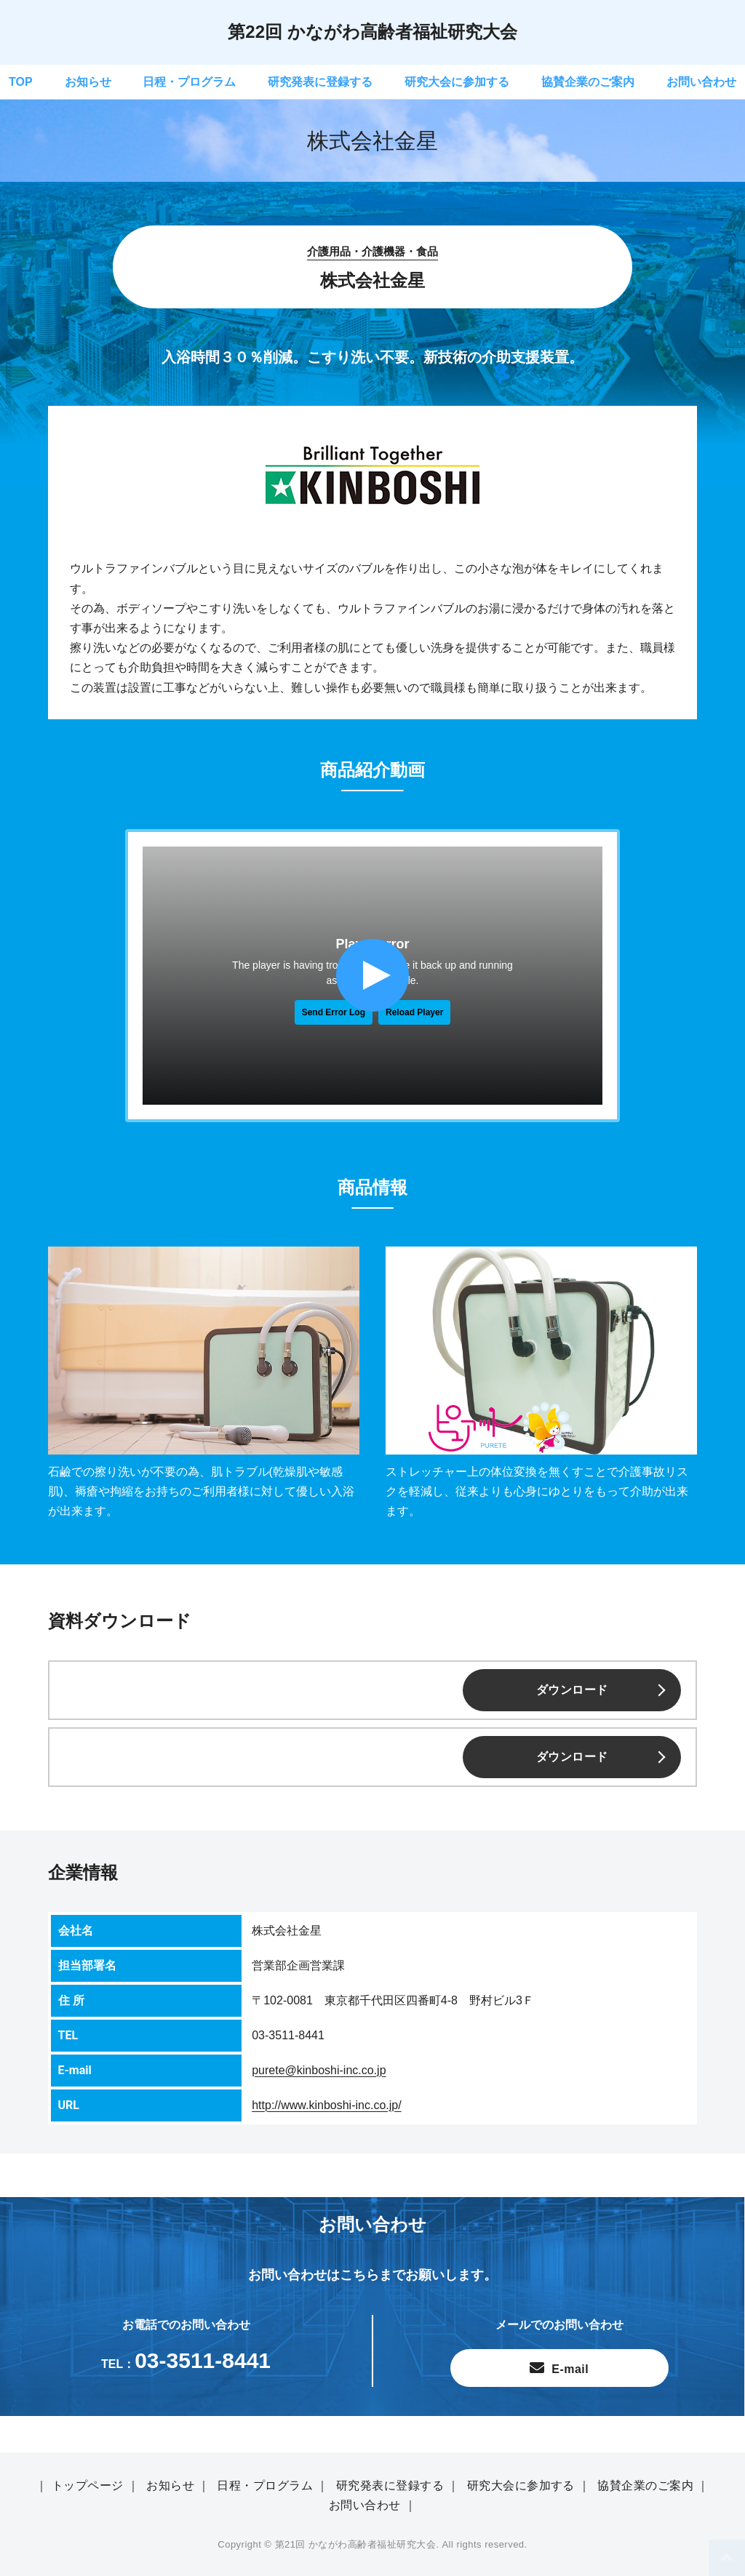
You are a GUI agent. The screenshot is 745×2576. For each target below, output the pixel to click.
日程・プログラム (189, 82)
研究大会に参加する (457, 82)
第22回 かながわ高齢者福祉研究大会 (372, 31)
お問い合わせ (701, 82)
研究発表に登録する (320, 82)
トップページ (88, 2485)
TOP (21, 82)
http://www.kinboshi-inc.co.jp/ (326, 2105)
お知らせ (88, 82)
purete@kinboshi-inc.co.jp (319, 2070)
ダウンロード (572, 1690)
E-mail (568, 2369)
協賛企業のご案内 (587, 82)
